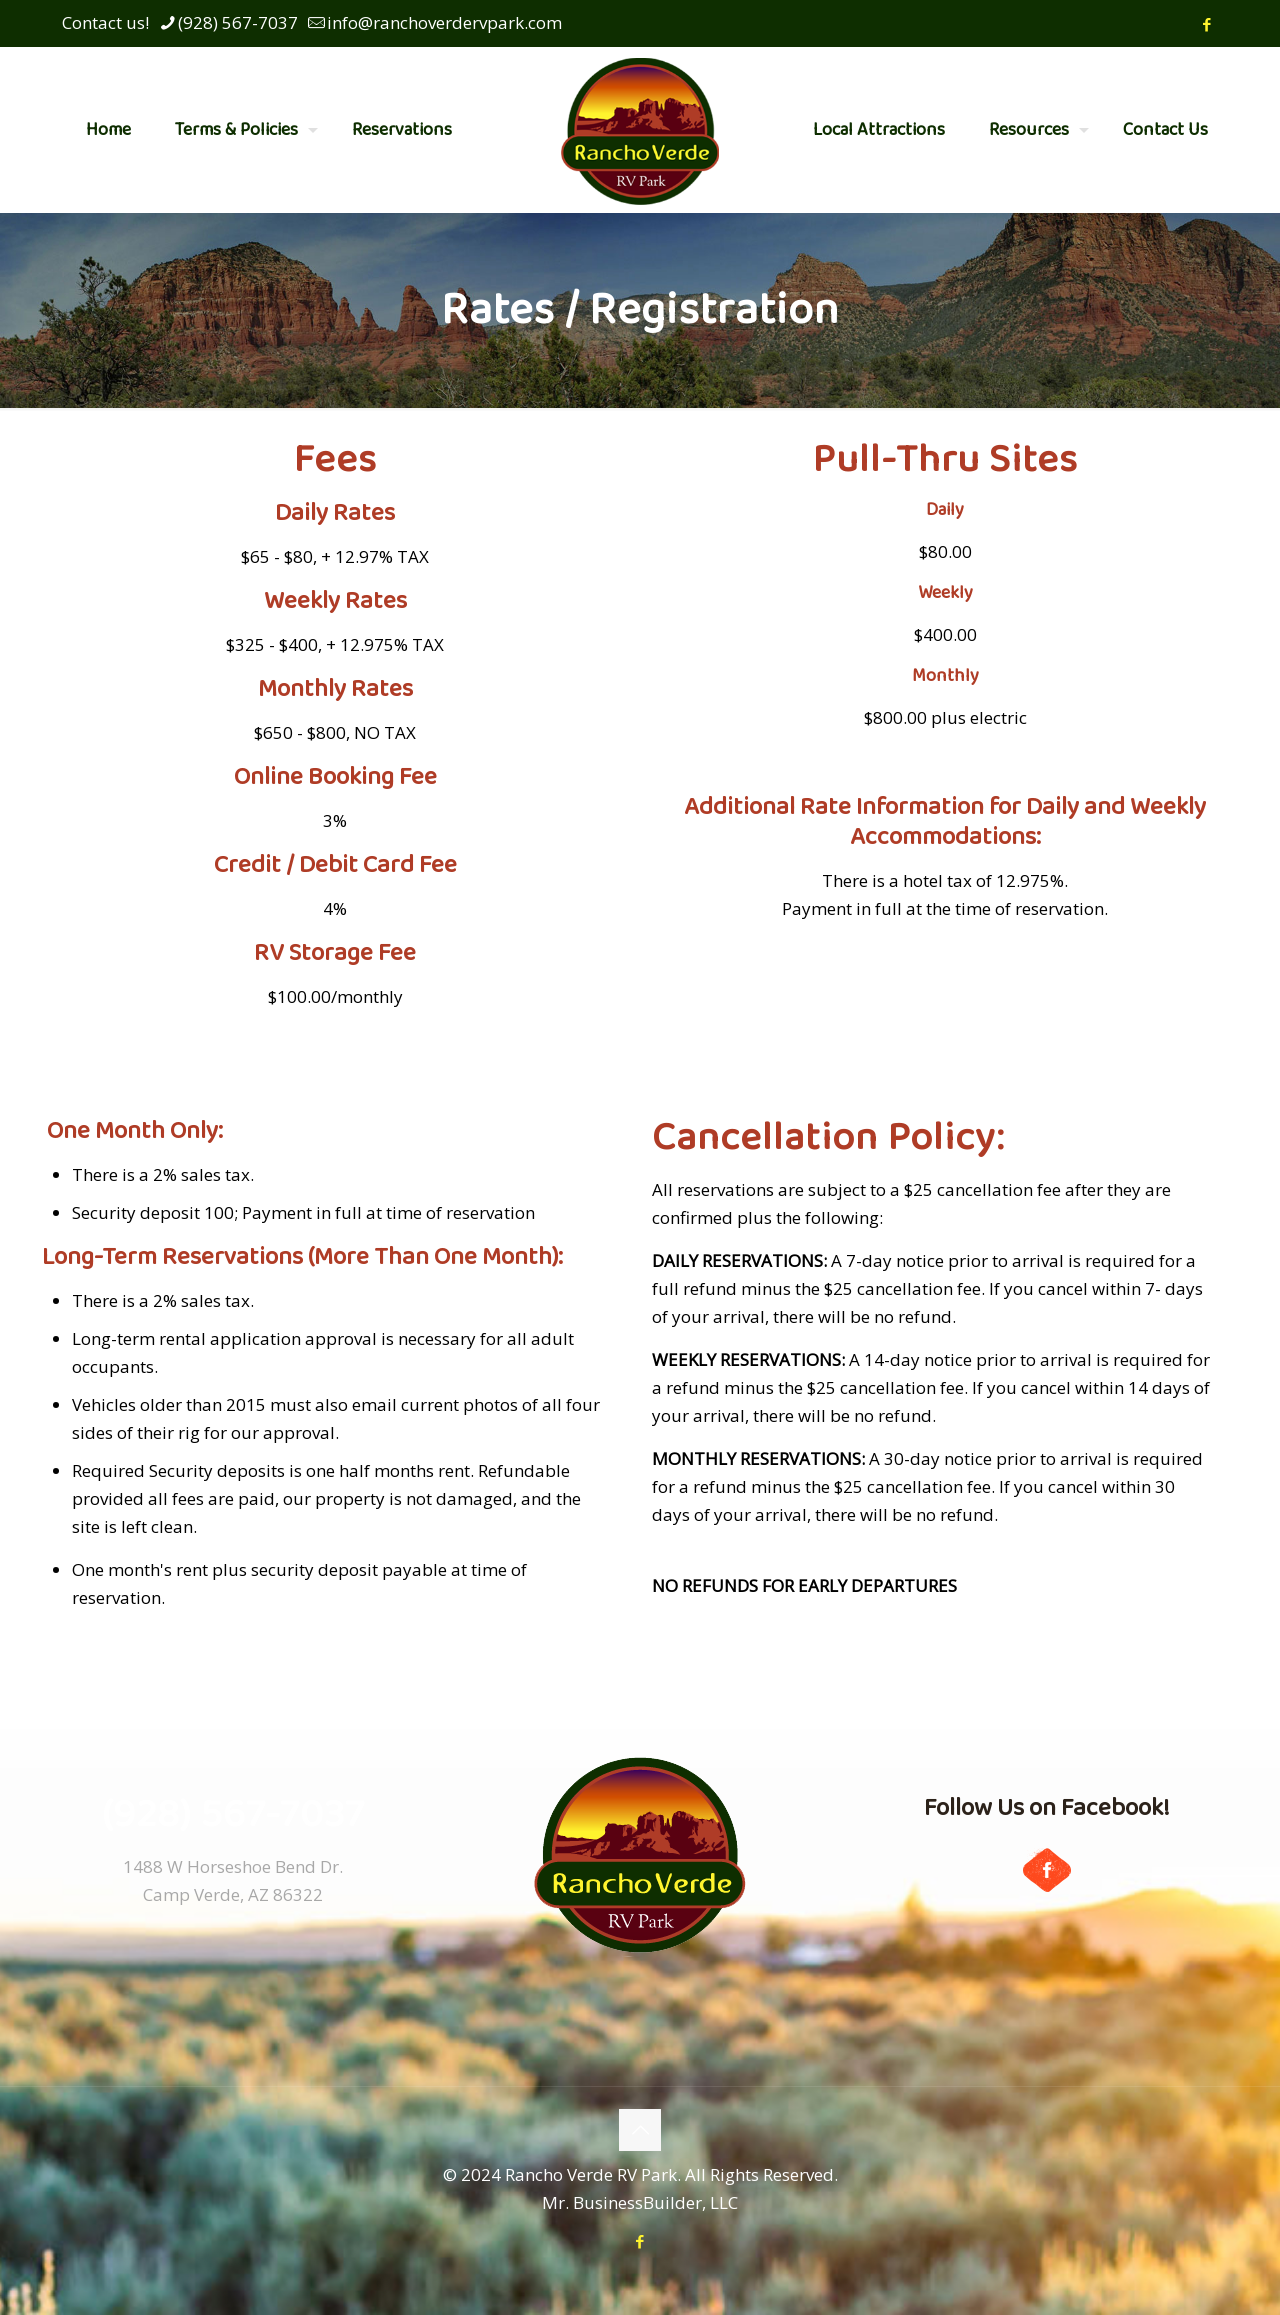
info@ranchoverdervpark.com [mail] (444, 22)
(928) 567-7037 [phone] (238, 22)
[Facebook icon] (1206, 24)
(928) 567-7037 (233, 1815)
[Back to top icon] (640, 2130)
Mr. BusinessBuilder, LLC (640, 2202)
